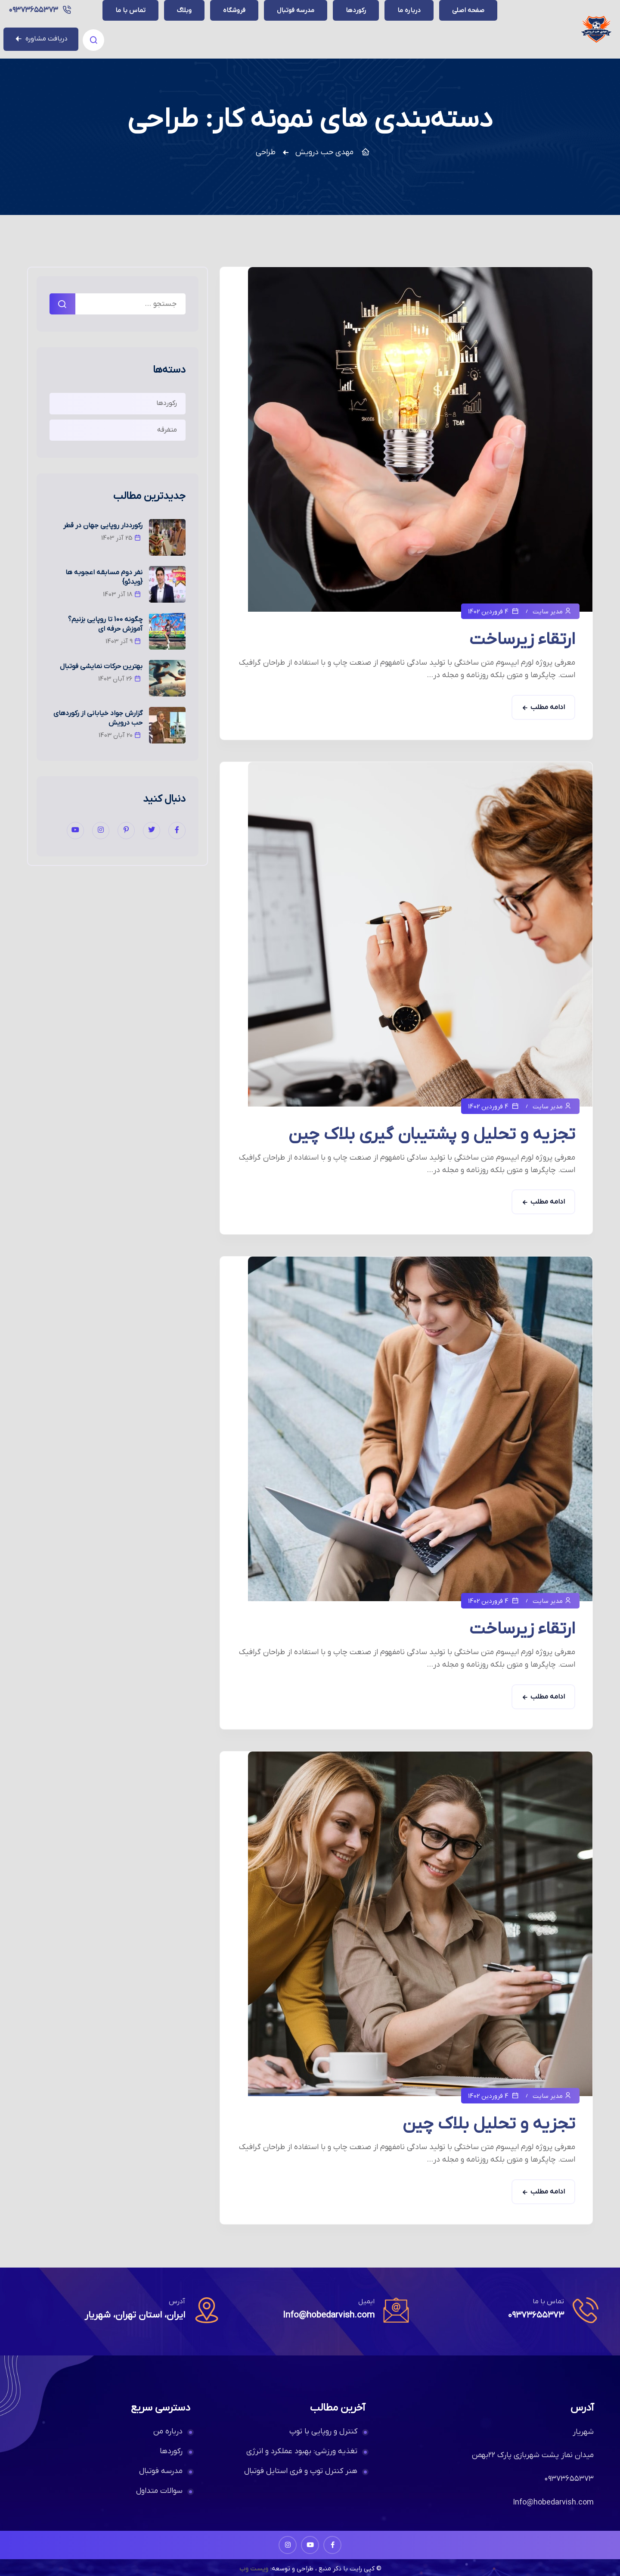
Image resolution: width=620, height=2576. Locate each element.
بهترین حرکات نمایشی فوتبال (101, 655)
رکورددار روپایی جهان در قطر (103, 514)
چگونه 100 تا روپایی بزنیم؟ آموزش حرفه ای (105, 613)
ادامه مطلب (547, 695)
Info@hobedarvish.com (325, 2303)
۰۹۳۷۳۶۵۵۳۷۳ (134, 23)
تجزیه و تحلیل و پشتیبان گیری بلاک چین (431, 1123)
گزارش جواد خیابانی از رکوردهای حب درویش (98, 707)
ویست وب (251, 2557)
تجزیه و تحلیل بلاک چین (489, 2113)
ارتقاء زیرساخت (522, 628)
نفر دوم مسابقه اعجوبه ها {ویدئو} (104, 566)
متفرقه (167, 418)
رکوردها (166, 392)
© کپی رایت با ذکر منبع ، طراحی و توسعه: (326, 2557)
